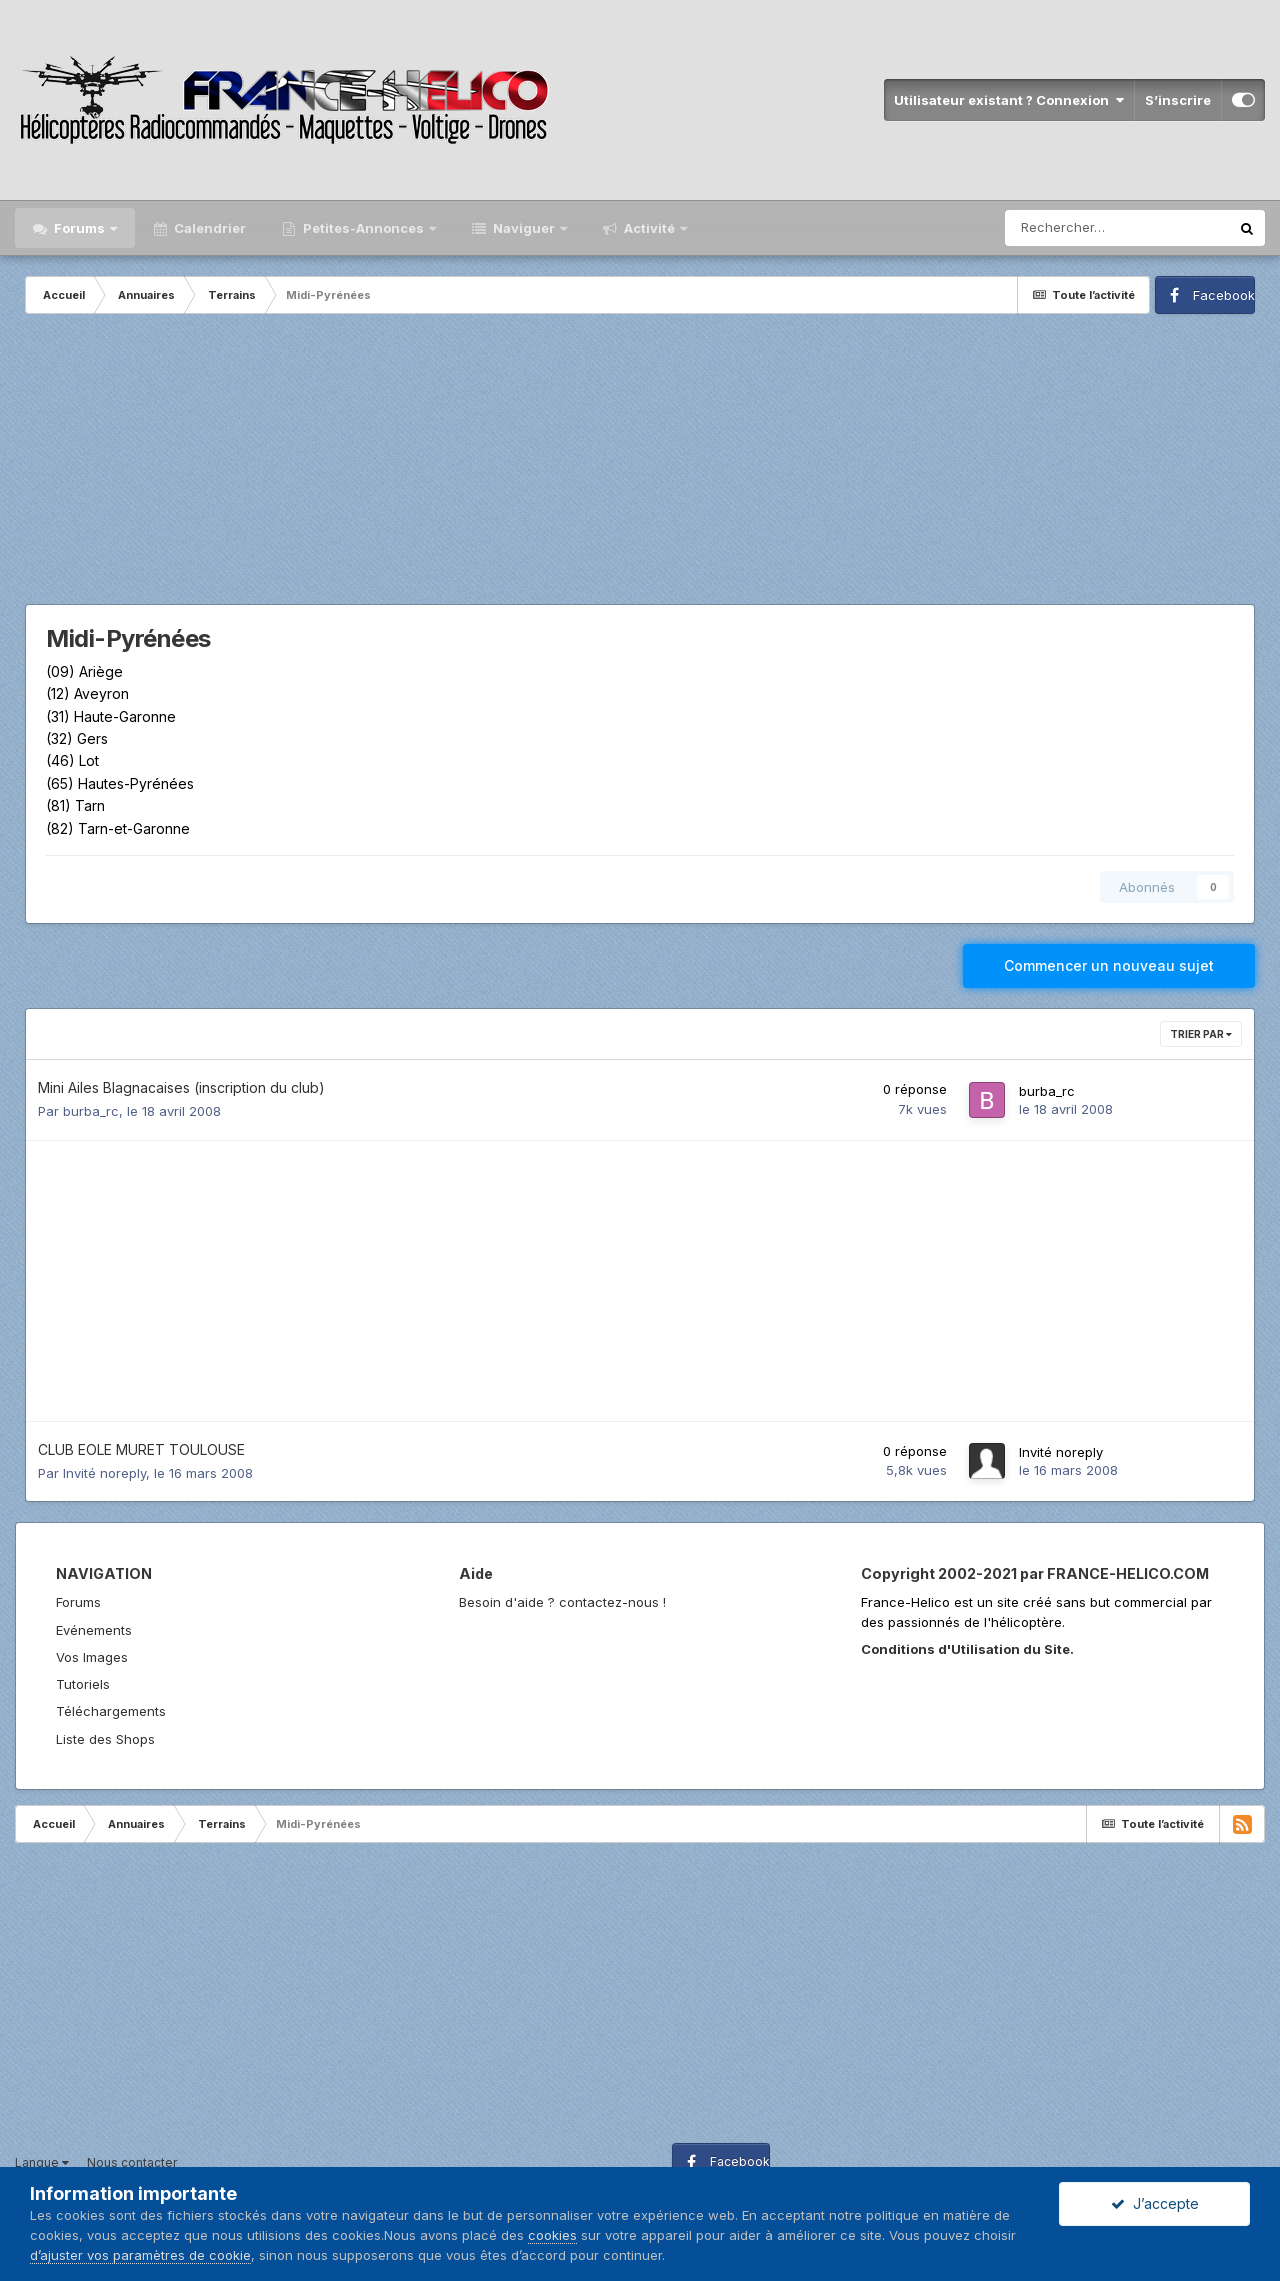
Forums (79, 228)
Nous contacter (132, 2162)
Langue (42, 2162)
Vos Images (92, 1657)
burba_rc (91, 1111)
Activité (649, 228)
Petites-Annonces (363, 228)
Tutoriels (83, 1684)
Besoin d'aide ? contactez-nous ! (562, 1602)
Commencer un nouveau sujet (1109, 965)
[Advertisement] (640, 464)
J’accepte (1155, 2203)
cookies (552, 2235)
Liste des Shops (105, 1739)
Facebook (1224, 295)
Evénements (94, 1630)
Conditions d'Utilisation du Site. (967, 1649)
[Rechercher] (1117, 228)
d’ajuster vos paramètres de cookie (140, 2255)
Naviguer (524, 228)
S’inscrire (1178, 100)
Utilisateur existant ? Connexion (1009, 100)
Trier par (1201, 1034)
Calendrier (208, 228)
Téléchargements (111, 1711)
